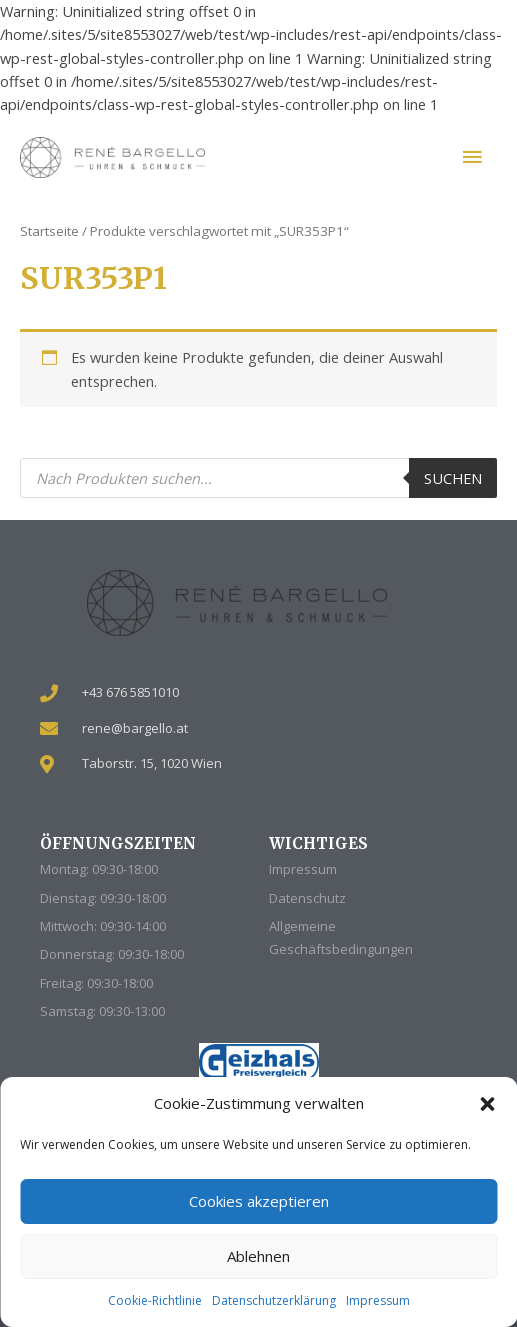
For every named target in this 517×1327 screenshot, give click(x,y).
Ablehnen (258, 1256)
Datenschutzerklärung (274, 1300)
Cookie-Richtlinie (155, 1300)
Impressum (378, 1300)
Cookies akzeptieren (259, 1201)
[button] (487, 1104)
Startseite (49, 231)
